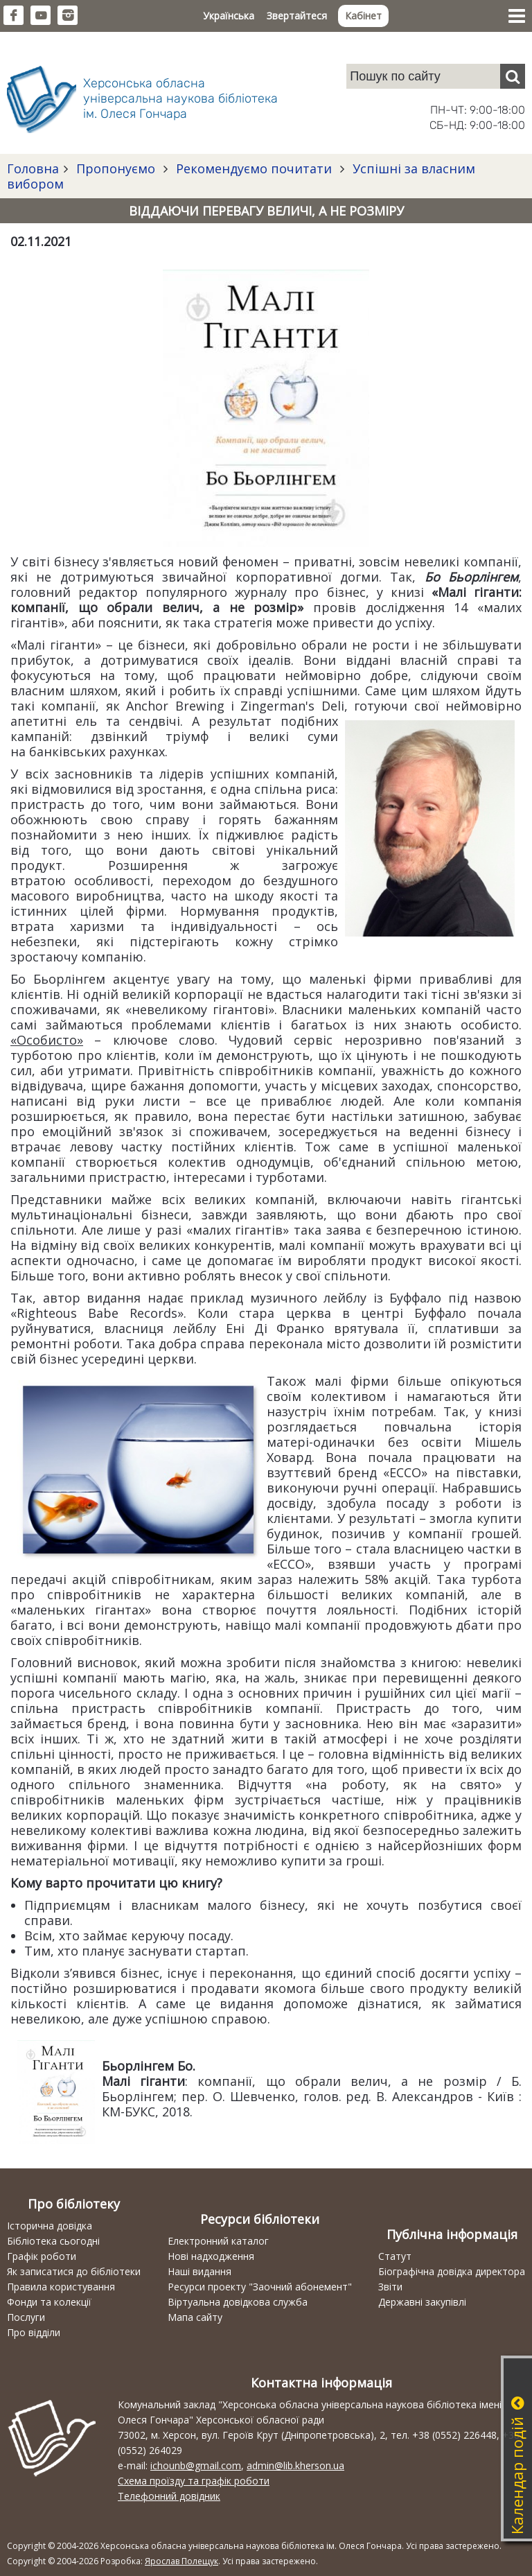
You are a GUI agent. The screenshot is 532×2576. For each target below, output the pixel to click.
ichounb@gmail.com (195, 2465)
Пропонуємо (116, 168)
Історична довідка (49, 2225)
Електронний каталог (218, 2240)
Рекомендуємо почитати (253, 168)
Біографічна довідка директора (451, 2271)
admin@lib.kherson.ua (295, 2465)
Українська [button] (228, 15)
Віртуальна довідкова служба (238, 2301)
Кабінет (363, 15)
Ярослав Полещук (181, 2561)
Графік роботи (41, 2256)
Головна (33, 168)
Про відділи (33, 2332)
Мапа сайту (195, 2317)
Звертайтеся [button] (297, 15)
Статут (394, 2256)
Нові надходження (211, 2256)
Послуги (26, 2317)
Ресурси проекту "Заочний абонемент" (260, 2286)
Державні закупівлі (422, 2301)
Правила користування (61, 2286)
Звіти (390, 2286)
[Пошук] (512, 76)
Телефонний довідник (169, 2496)
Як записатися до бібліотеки (74, 2271)
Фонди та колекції (49, 2301)
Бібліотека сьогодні (53, 2240)
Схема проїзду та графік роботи (193, 2480)
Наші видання (199, 2271)
